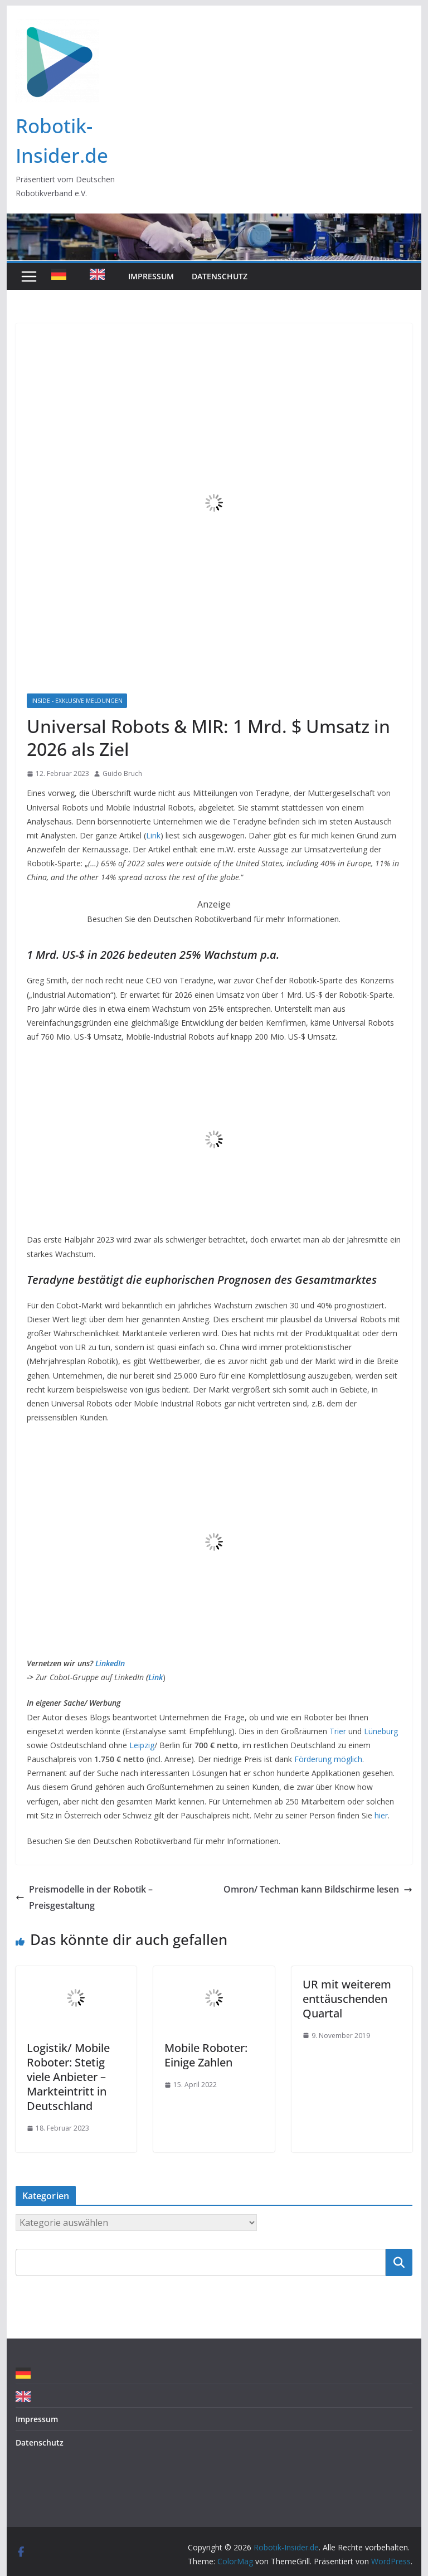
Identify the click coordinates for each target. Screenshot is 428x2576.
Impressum (151, 276)
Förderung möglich (328, 1759)
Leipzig (141, 1745)
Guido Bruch (122, 773)
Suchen (399, 2262)
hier (381, 1815)
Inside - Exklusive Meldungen (77, 701)
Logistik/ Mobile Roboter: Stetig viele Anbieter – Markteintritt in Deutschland (68, 2076)
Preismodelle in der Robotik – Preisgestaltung (84, 1897)
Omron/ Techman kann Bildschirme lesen (317, 1889)
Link (153, 835)
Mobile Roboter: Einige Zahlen (205, 2055)
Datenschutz (219, 276)
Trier (337, 1731)
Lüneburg (381, 1731)
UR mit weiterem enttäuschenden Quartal (347, 1999)
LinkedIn (110, 1663)
